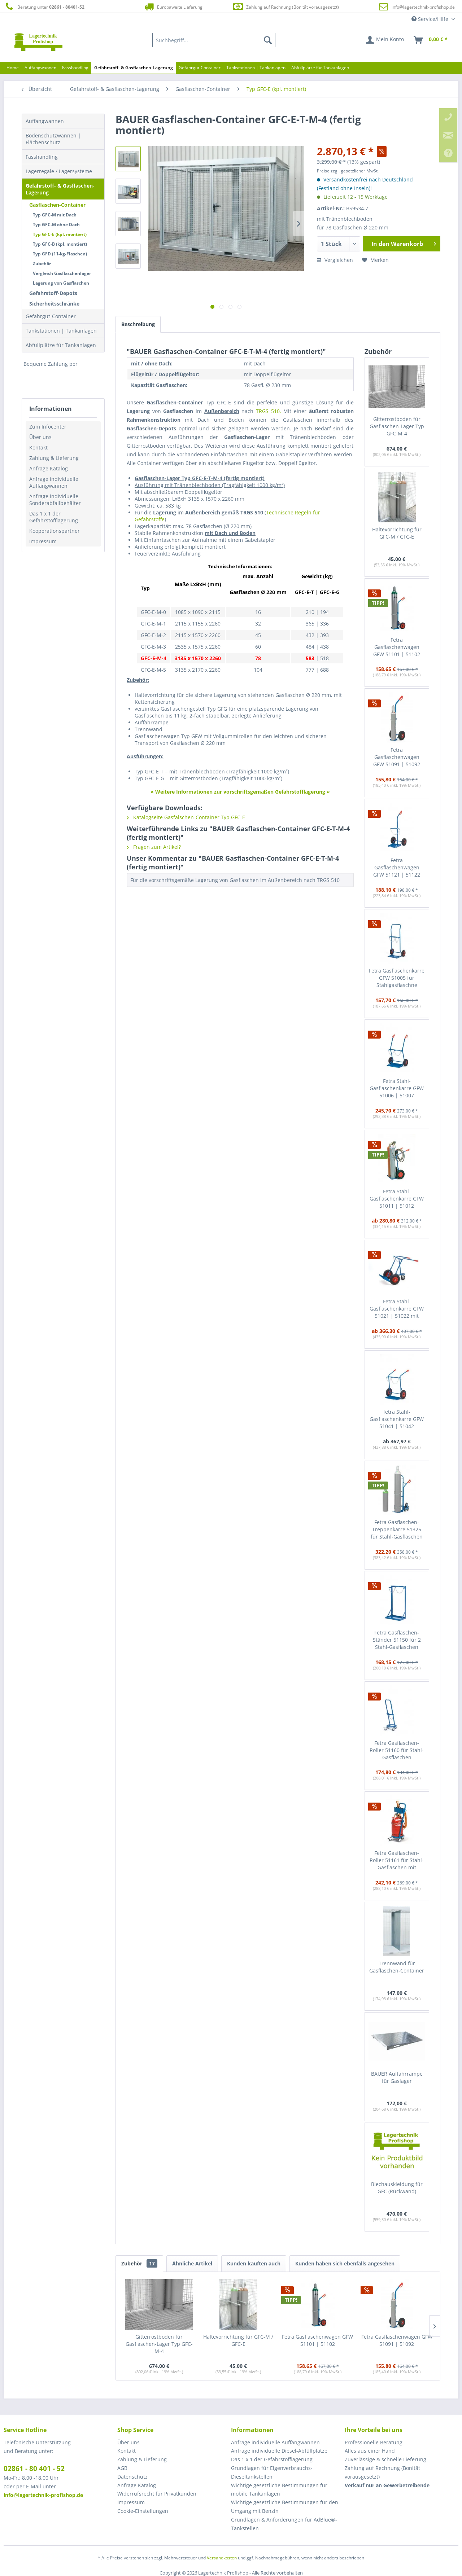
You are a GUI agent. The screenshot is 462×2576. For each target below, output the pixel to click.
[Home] (13, 68)
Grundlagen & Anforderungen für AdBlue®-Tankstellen (284, 2524)
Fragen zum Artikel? (154, 846)
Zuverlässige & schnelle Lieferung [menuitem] (385, 2459)
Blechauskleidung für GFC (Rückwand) (397, 2188)
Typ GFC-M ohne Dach (56, 224)
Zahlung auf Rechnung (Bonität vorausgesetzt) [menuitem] (382, 2472)
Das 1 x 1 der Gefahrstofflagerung (53, 517)
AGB (122, 2468)
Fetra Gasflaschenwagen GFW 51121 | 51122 (396, 867)
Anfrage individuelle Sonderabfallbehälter (55, 499)
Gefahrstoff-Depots (53, 293)
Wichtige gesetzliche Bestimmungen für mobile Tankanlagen (279, 2489)
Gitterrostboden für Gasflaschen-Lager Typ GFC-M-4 (397, 426)
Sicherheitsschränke (54, 303)
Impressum (43, 541)
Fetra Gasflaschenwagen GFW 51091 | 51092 (396, 757)
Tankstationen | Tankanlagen (61, 330)
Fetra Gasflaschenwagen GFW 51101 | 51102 (396, 647)
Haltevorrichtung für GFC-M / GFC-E (397, 533)
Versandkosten (222, 2558)
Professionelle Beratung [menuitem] (373, 2442)
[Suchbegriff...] (214, 40)
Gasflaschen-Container (57, 204)
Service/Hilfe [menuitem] (430, 19)
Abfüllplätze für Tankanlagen (61, 345)
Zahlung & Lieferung (54, 458)
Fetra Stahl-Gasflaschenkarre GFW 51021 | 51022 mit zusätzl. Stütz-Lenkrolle (397, 1309)
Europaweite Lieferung (172, 6)
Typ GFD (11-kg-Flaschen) (60, 254)
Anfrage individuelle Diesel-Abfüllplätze (279, 2450)
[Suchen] (267, 40)
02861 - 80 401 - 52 (34, 2468)
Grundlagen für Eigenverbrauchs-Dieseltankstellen (272, 2472)
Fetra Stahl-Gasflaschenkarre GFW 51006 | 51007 (397, 1088)
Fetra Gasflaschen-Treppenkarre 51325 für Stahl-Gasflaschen (397, 1529)
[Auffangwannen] (40, 68)
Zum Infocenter (47, 426)
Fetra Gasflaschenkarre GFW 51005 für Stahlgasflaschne (396, 977)
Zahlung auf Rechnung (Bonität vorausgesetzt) (285, 6)
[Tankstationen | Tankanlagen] (255, 68)
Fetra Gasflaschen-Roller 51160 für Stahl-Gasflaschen (397, 1750)
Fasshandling (42, 156)
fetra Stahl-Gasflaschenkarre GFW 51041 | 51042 (397, 1419)
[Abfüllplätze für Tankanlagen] (320, 68)
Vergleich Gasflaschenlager (62, 273)
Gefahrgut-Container (51, 316)
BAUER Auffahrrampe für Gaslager (397, 2077)
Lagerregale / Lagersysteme (59, 171)
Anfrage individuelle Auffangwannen (53, 482)
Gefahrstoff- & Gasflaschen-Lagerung (60, 189)
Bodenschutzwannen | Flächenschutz (53, 139)
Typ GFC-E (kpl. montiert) (60, 234)
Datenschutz (132, 2476)
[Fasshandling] (75, 68)
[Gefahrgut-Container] (199, 68)
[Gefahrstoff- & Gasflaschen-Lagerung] (133, 68)
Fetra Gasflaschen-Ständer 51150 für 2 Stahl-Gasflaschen (397, 1639)
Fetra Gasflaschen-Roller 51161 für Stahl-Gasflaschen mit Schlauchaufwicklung (397, 1860)
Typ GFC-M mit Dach (55, 215)
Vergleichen (335, 259)
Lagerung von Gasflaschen (61, 283)
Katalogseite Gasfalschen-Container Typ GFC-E (186, 817)
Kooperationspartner (54, 530)
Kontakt (38, 447)
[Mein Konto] (385, 40)
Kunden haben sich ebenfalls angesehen (345, 2263)
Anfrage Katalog (48, 468)
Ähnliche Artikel (192, 2263)
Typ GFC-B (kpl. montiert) (60, 244)
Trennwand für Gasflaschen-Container (396, 1967)
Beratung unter (44, 6)
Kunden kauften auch (253, 2263)
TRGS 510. (268, 411)
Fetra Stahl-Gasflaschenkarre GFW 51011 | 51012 (397, 1198)
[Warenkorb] (431, 40)
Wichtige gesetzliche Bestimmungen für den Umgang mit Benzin (284, 2506)
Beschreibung (138, 324)
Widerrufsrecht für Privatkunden (156, 2493)
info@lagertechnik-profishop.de (423, 7)
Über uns (40, 437)
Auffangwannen (45, 121)
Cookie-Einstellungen (142, 2510)
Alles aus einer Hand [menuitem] (370, 2450)
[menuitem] (214, 40)
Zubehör (42, 263)
